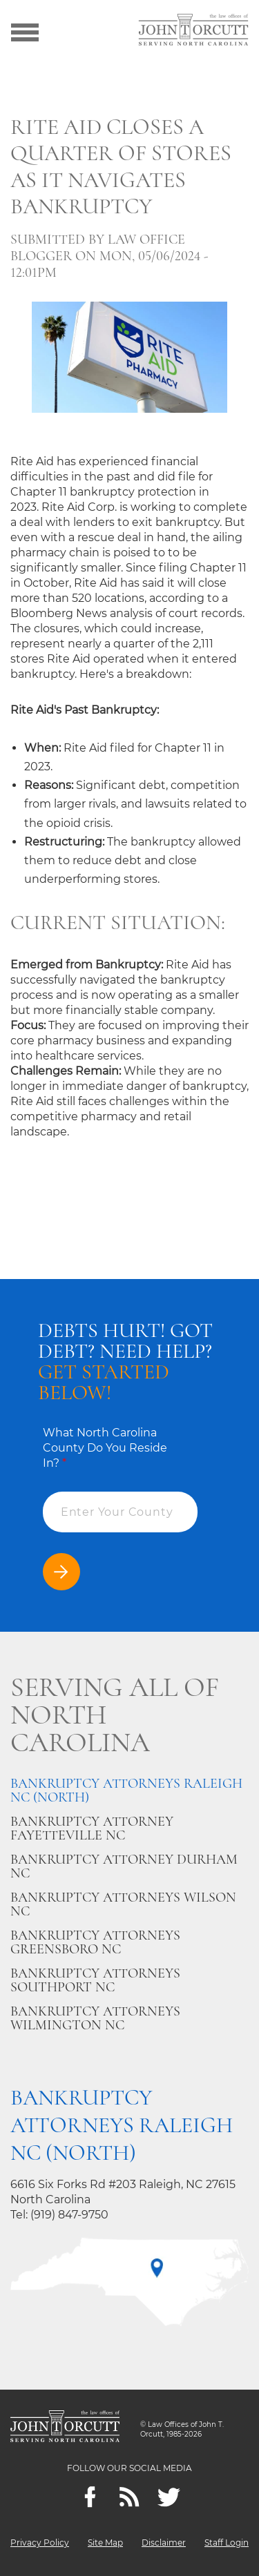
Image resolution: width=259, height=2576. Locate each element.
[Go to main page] (193, 31)
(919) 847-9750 (69, 2214)
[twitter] (169, 2497)
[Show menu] (24, 31)
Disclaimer (164, 2542)
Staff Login (226, 2542)
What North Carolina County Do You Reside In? (105, 1448)
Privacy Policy (39, 2542)
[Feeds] (129, 2497)
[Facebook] (90, 2497)
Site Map (105, 2542)
